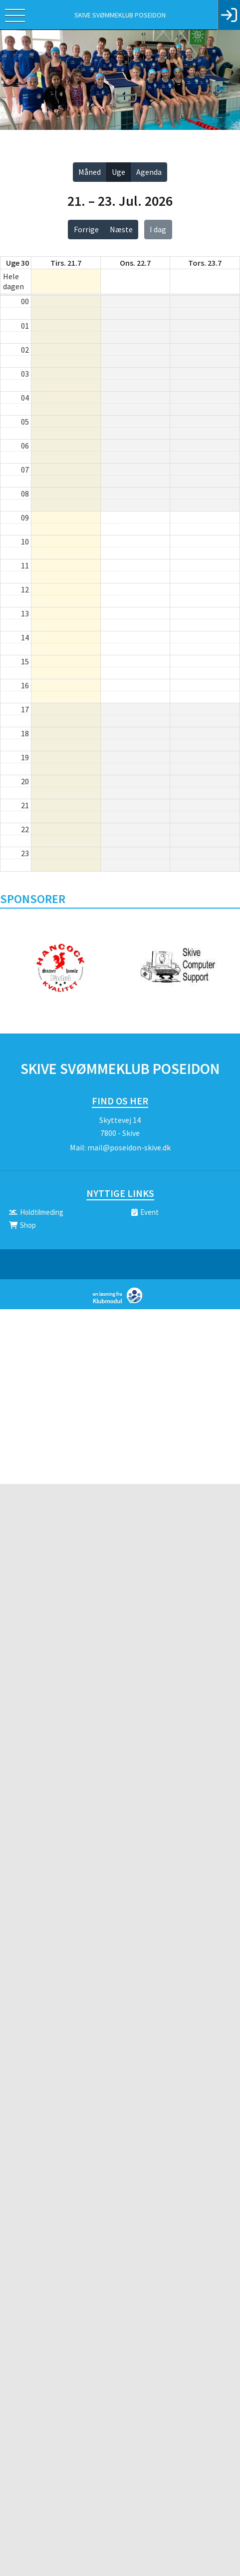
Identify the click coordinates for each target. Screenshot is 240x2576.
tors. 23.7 (205, 263)
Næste (121, 229)
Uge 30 (17, 263)
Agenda (149, 172)
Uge (118, 172)
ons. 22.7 (135, 263)
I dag (158, 229)
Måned (89, 172)
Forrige (86, 229)
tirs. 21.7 (65, 263)
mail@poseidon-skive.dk (129, 1147)
